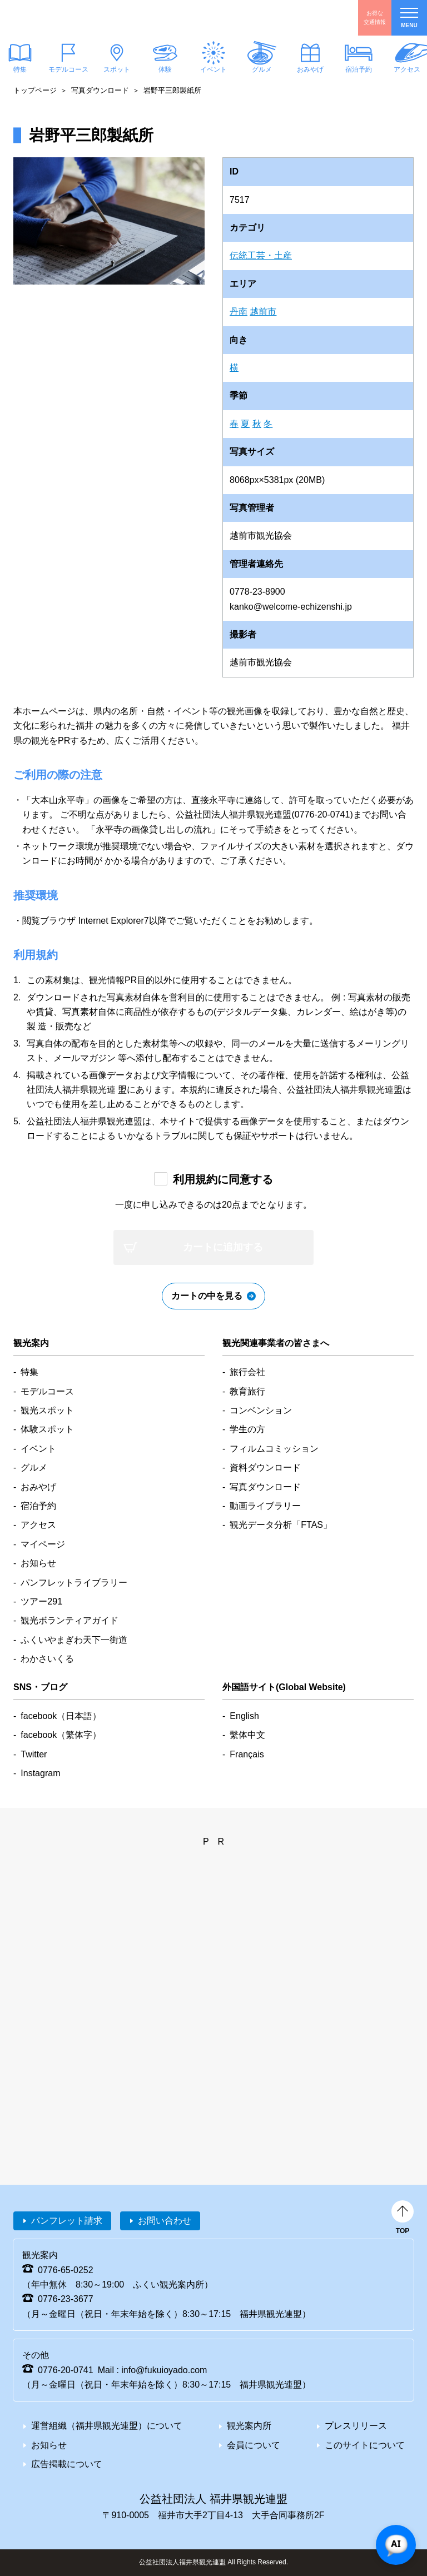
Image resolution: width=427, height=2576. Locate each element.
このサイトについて (365, 2445)
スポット (116, 69)
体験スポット (47, 1429)
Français (247, 1754)
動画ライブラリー (265, 1506)
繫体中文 (247, 1735)
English (244, 1716)
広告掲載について (66, 2464)
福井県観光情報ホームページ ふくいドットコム (75, 18)
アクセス (38, 1524)
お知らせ (38, 1563)
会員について (253, 2445)
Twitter (34, 1754)
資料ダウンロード (265, 1467)
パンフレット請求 (66, 2220)
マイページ (43, 1544)
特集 (29, 1372)
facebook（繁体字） (61, 1735)
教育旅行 (247, 1391)
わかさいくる (47, 1658)
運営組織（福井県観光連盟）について (106, 2425)
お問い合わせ (164, 2220)
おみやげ (310, 69)
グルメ (262, 69)
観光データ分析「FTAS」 (281, 1524)
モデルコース (68, 69)
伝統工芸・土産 (261, 255)
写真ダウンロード (100, 90)
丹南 (238, 311)
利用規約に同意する (223, 1179)
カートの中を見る (206, 1296)
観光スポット (47, 1410)
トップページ (35, 90)
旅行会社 (247, 1372)
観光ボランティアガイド (69, 1620)
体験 (165, 69)
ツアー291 (41, 1601)
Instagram (40, 1773)
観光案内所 (249, 2425)
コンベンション (261, 1410)
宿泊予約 (358, 69)
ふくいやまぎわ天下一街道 (74, 1640)
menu (409, 18)
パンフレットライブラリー (74, 1582)
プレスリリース (356, 2425)
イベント (213, 69)
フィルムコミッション (274, 1448)
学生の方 (247, 1429)
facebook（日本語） (61, 1716)
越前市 (263, 311)
